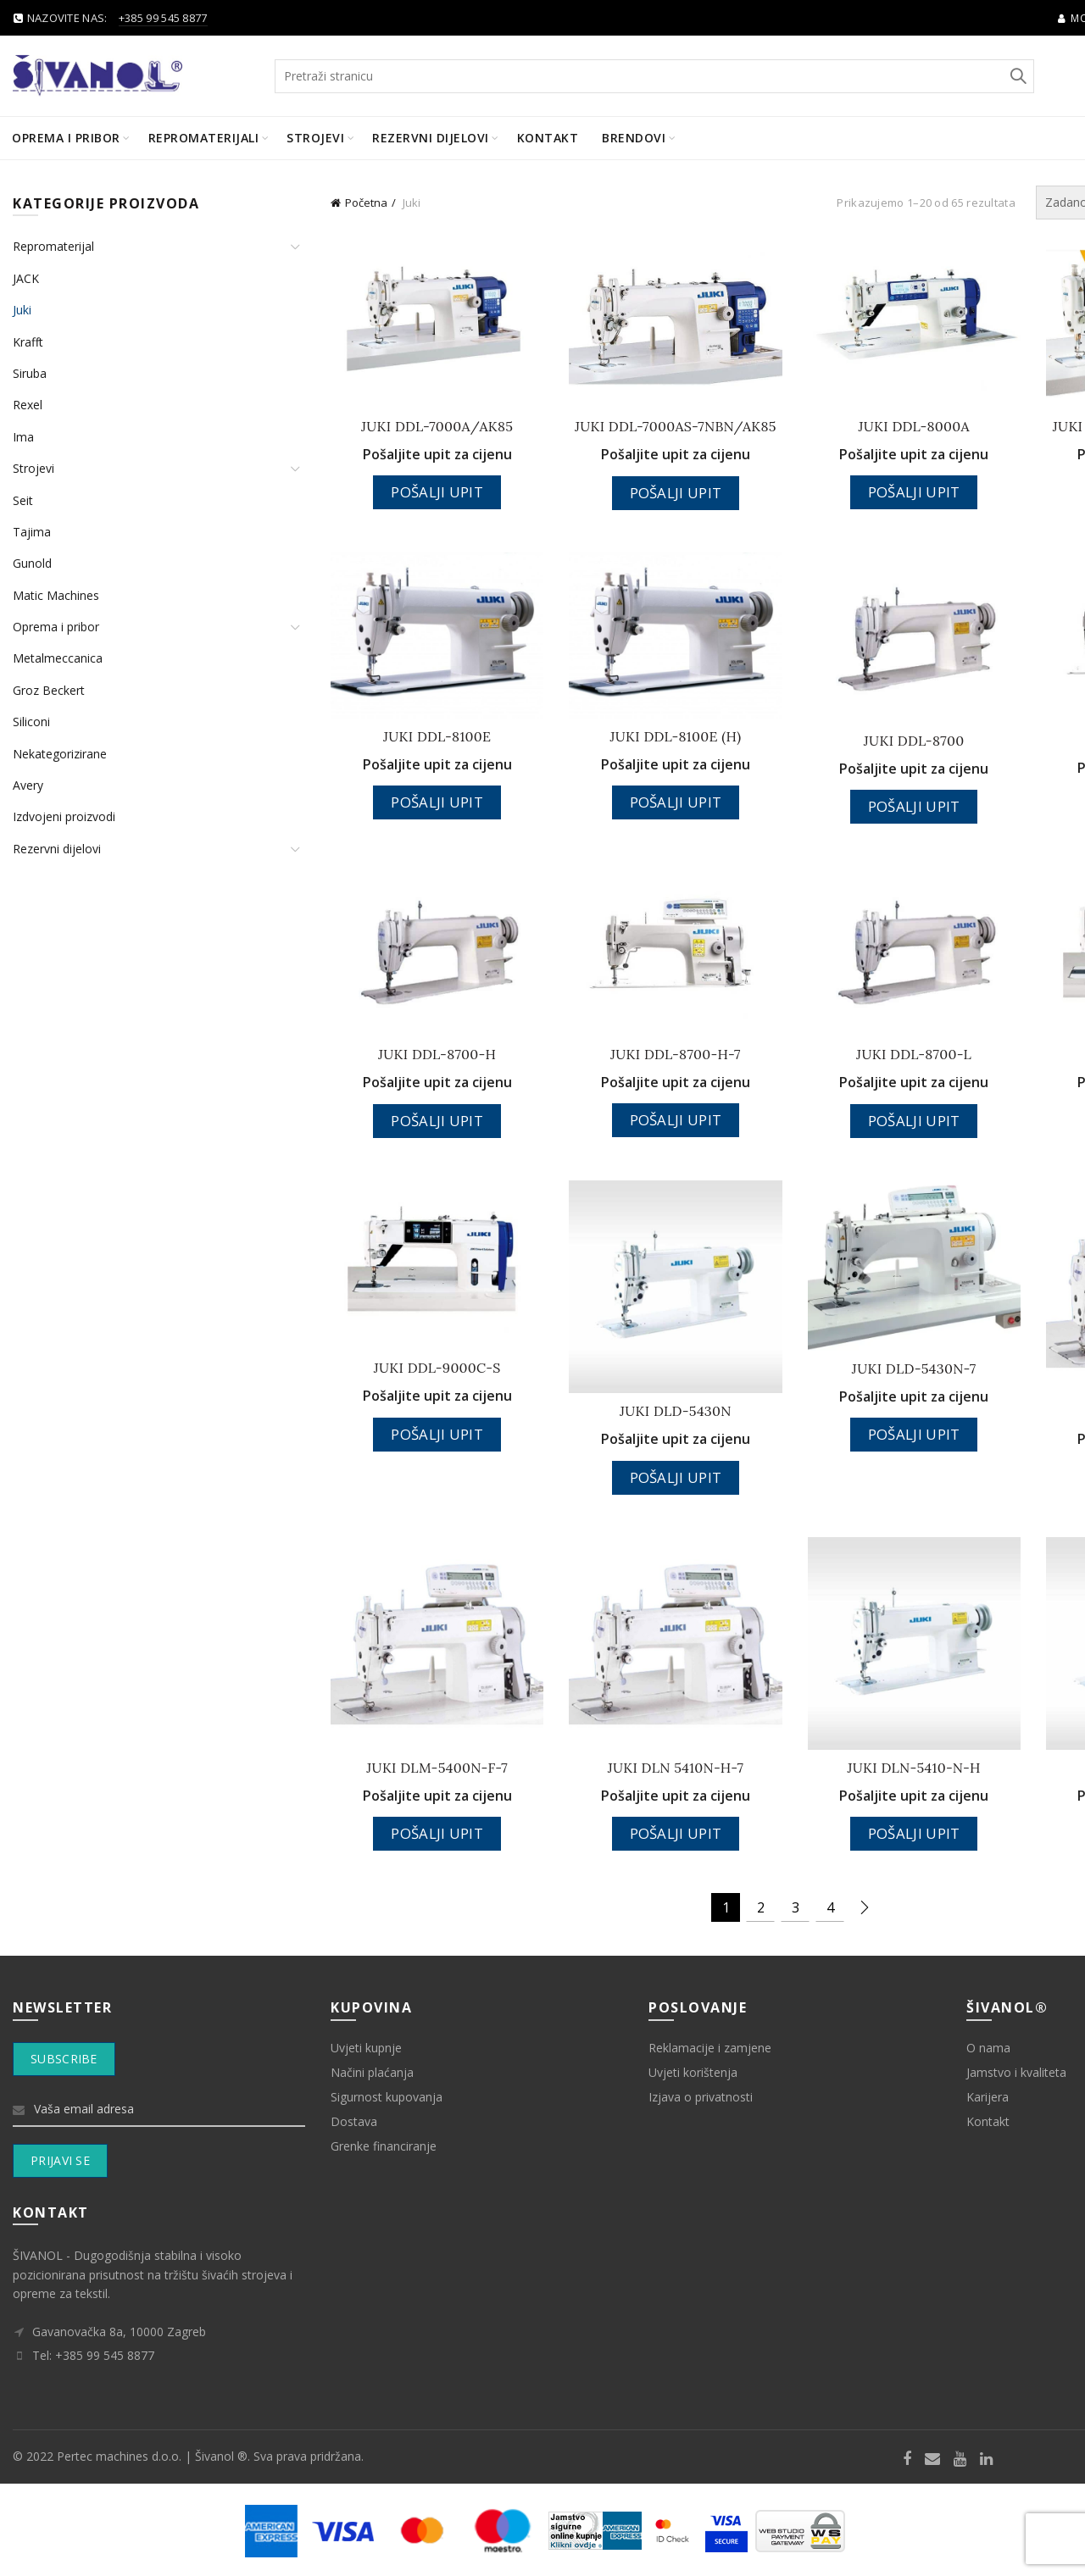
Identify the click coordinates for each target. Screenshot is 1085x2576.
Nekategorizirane (60, 754)
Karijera (987, 2097)
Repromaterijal (53, 246)
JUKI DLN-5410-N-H (914, 1767)
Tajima (32, 532)
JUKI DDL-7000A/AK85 (437, 426)
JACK (26, 278)
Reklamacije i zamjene (709, 2048)
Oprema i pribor (66, 138)
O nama (988, 2048)
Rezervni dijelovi (430, 138)
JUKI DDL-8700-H (437, 1054)
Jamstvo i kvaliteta (1016, 2072)
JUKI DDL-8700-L (913, 1054)
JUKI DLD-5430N (676, 1410)
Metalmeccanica (58, 658)
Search (1017, 76)
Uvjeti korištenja (692, 2072)
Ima (23, 437)
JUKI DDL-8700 (914, 740)
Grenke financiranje (384, 2146)
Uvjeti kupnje (366, 2048)
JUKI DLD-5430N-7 (914, 1368)
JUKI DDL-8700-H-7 (675, 1054)
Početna (366, 202)
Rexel (27, 405)
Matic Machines (56, 595)
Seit (23, 500)
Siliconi (31, 721)
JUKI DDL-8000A (913, 426)
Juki (22, 310)
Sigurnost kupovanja (386, 2097)
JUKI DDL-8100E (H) (675, 736)
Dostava (354, 2121)
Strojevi (315, 138)
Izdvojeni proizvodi (64, 816)
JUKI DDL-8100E (437, 736)
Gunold (32, 563)
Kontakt (548, 138)
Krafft (28, 342)
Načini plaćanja (372, 2072)
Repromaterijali (203, 138)
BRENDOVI (633, 138)
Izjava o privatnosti (700, 2097)
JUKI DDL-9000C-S (437, 1367)
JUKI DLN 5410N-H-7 (676, 1767)
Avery (28, 785)
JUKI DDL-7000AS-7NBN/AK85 (675, 426)
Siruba (30, 373)
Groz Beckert (49, 690)
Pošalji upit (437, 492)
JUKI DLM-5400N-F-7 (437, 1767)
